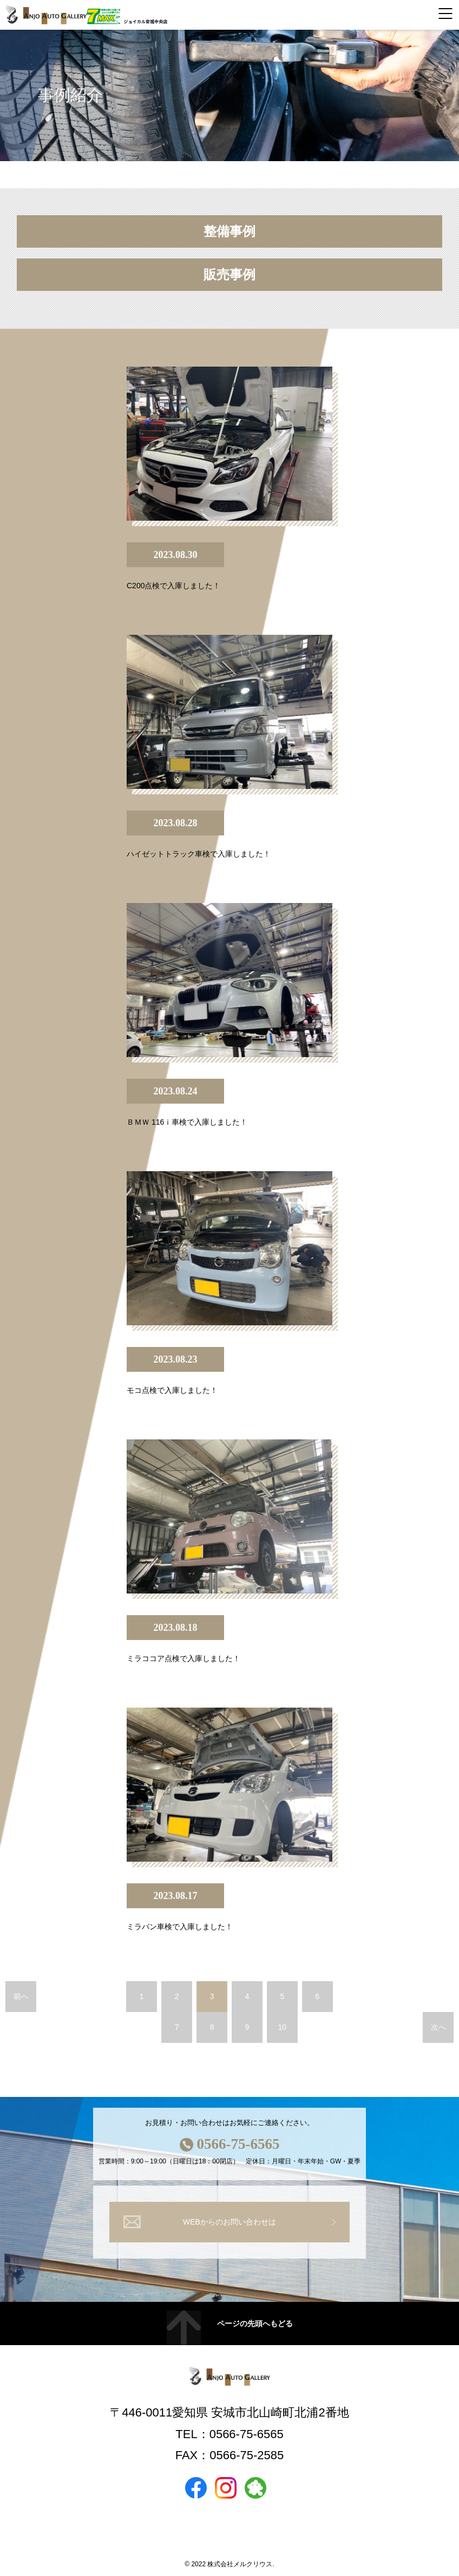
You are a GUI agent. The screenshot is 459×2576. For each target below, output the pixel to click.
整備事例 (229, 231)
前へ (21, 1996)
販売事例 (229, 275)
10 (282, 2027)
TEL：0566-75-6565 (229, 2434)
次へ (438, 2027)
